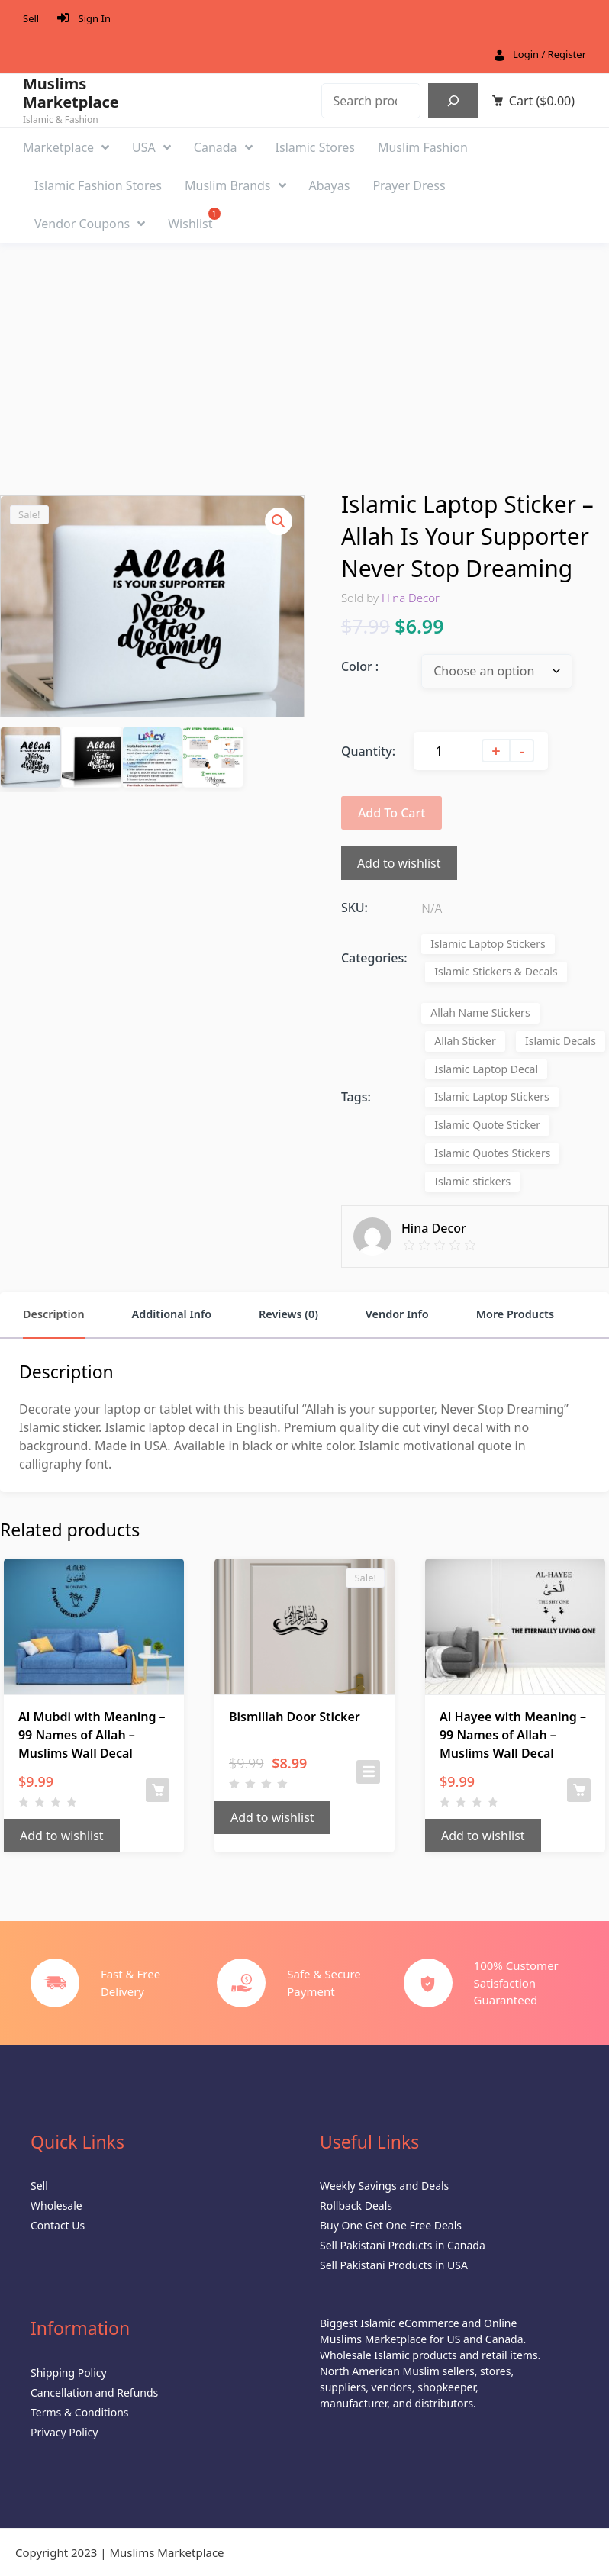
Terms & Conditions (80, 2412)
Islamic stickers (472, 1181)
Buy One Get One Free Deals (391, 2225)
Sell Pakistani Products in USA (394, 2265)
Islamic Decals (560, 1040)
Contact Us (58, 2225)
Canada (223, 147)
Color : (360, 666)
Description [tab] (54, 1314)
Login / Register (549, 54)
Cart (542, 100)
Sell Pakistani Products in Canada (402, 2245)
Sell (31, 18)
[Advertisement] (304, 358)
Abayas (329, 185)
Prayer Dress (408, 185)
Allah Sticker (465, 1040)
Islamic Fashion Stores (98, 185)
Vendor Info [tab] (397, 1314)
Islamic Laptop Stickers (488, 944)
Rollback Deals (356, 2205)
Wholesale (56, 2205)
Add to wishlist (399, 863)
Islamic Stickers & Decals (495, 971)
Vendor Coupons (89, 224)
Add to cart (392, 812)
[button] (278, 521)
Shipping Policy (69, 2372)
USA (151, 147)
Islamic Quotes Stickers (492, 1153)
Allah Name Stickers (480, 1012)
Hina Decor (411, 597)
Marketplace (66, 147)
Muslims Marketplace (71, 93)
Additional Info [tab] (171, 1314)
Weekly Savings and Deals (384, 2185)
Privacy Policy (64, 2432)
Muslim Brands (235, 185)
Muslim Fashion (423, 147)
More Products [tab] (515, 1314)
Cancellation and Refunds (94, 2392)
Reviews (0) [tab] (288, 1314)
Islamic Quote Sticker (487, 1124)
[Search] (453, 100)
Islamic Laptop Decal (486, 1069)
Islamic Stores (315, 147)
